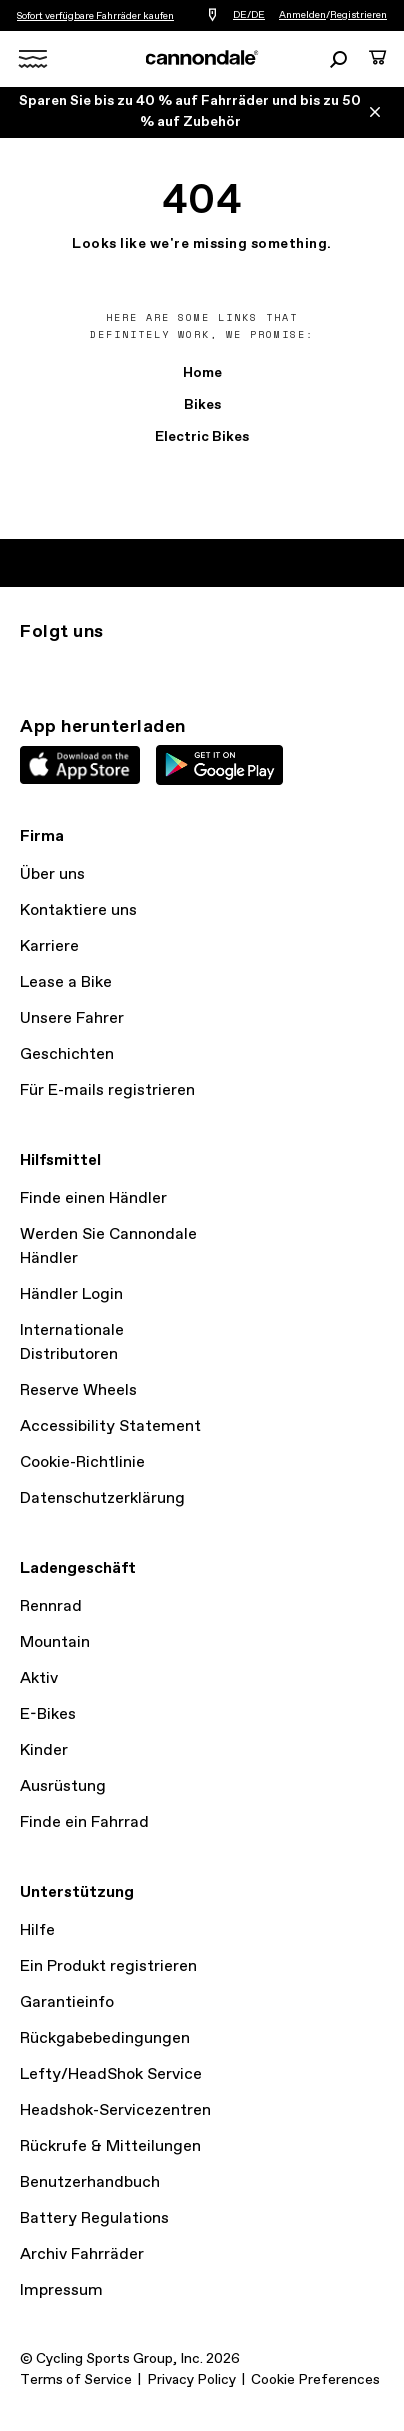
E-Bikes (48, 1714)
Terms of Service (76, 2380)
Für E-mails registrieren (107, 1090)
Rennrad (51, 1606)
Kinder (44, 1750)
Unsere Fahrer (72, 1018)
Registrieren (358, 15)
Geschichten (67, 1054)
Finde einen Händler (93, 1198)
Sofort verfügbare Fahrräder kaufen (95, 16)
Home (202, 373)
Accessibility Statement (110, 1426)
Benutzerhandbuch (90, 2182)
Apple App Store (80, 765)
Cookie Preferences (315, 2380)
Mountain (55, 1642)
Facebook (120, 668)
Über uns (52, 874)
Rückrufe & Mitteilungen (110, 2146)
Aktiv (39, 1678)
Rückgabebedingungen (105, 2038)
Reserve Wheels (78, 1390)
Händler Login (71, 1294)
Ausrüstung (63, 1786)
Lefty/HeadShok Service (111, 2074)
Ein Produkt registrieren (108, 1966)
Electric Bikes (202, 437)
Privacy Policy (191, 2380)
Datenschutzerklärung (102, 1498)
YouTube (164, 668)
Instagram (32, 668)
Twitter (76, 668)
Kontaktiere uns (78, 910)
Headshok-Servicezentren (115, 2110)
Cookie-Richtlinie (82, 1462)
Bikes (202, 405)
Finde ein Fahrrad (84, 1822)
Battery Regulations (94, 2218)
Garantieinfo (67, 2002)
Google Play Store (219, 765)
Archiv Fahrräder (82, 2254)
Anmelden (302, 15)
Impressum (61, 2290)
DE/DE (249, 15)
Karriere (49, 946)
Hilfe (37, 1930)
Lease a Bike (66, 982)
